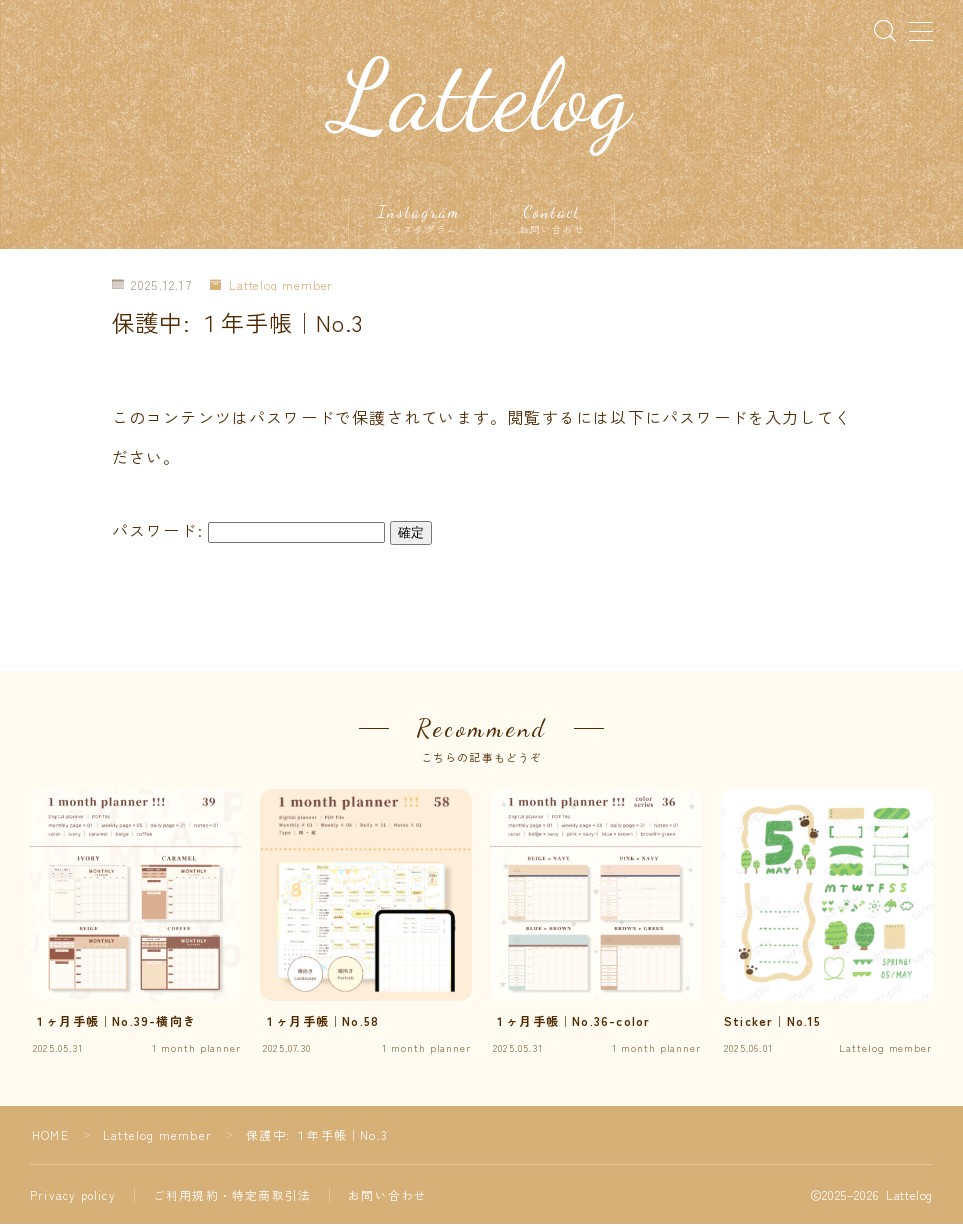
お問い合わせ (387, 1197)
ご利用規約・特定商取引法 (232, 1197)
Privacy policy (73, 1197)
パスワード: (248, 530)
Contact (552, 219)
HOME (50, 1136)
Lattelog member (271, 285)
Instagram (419, 219)
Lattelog (481, 97)
